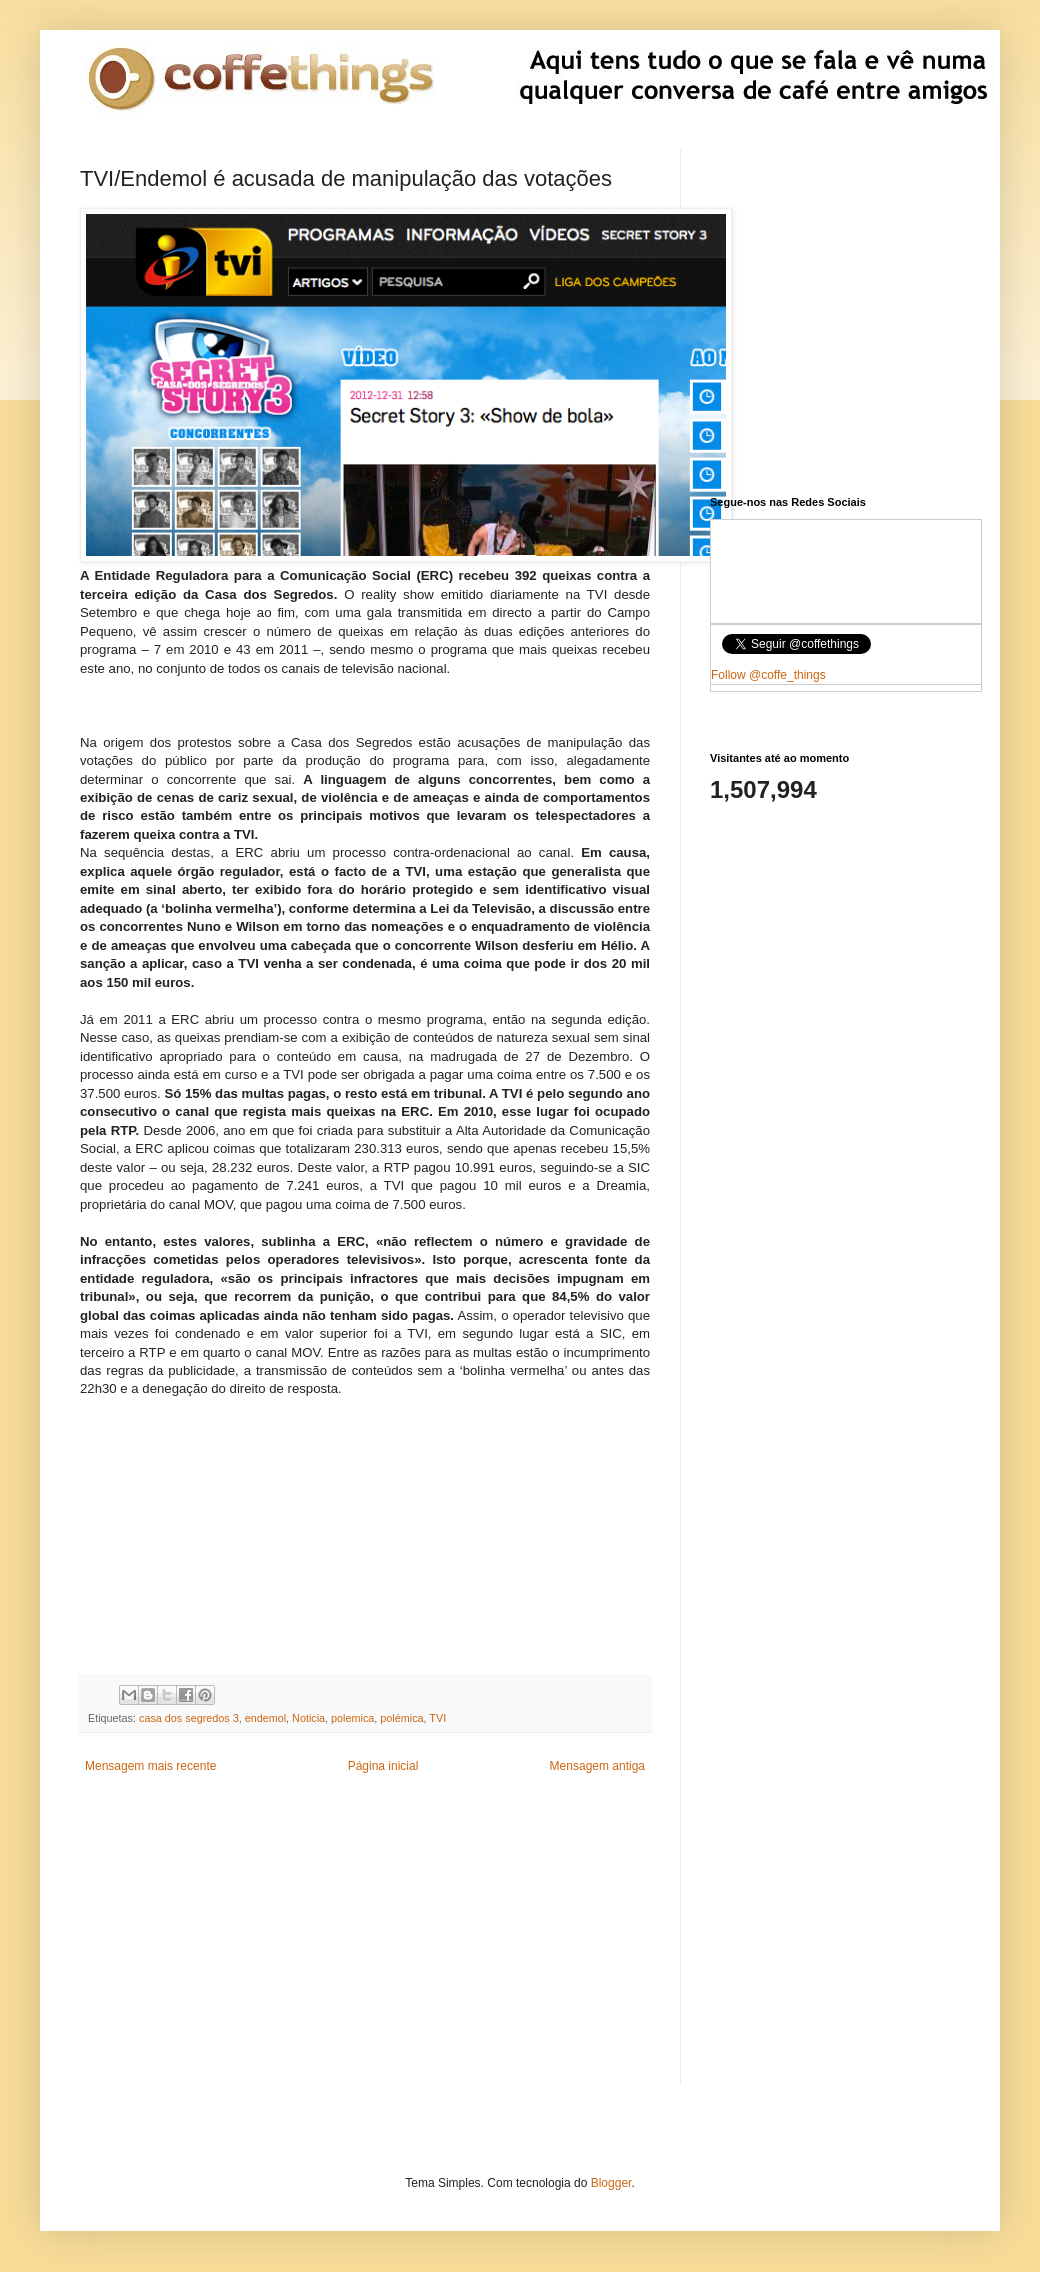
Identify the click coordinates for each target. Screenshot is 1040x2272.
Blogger (611, 2183)
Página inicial (383, 1766)
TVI (437, 1718)
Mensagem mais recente (150, 1766)
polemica (352, 1718)
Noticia (308, 1718)
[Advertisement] (365, 1524)
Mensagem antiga (597, 1766)
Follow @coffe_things (768, 675)
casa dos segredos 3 (189, 1718)
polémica (401, 1718)
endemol (265, 1718)
